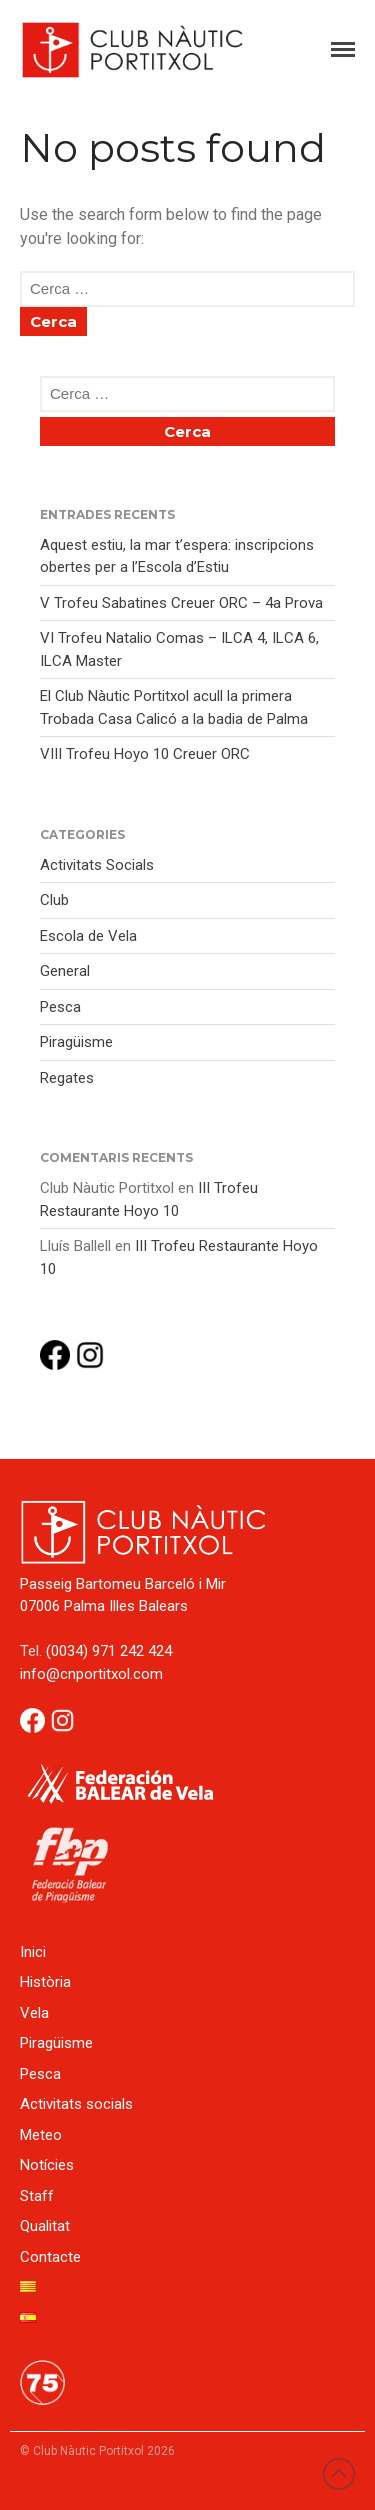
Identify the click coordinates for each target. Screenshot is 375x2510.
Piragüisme (76, 1042)
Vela (34, 2013)
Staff (37, 2196)
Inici (33, 1952)
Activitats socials (76, 2104)
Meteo (41, 2135)
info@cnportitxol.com (91, 1674)
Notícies (47, 2165)
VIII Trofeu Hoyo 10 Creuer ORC (145, 754)
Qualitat (45, 2226)
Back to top (339, 2474)
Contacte (50, 2257)
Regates (67, 1078)
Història (45, 1982)
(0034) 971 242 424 (109, 1651)
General (65, 971)
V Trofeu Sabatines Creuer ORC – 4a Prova (181, 603)
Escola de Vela (88, 936)
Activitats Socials (97, 865)
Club (54, 900)
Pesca (60, 1007)
